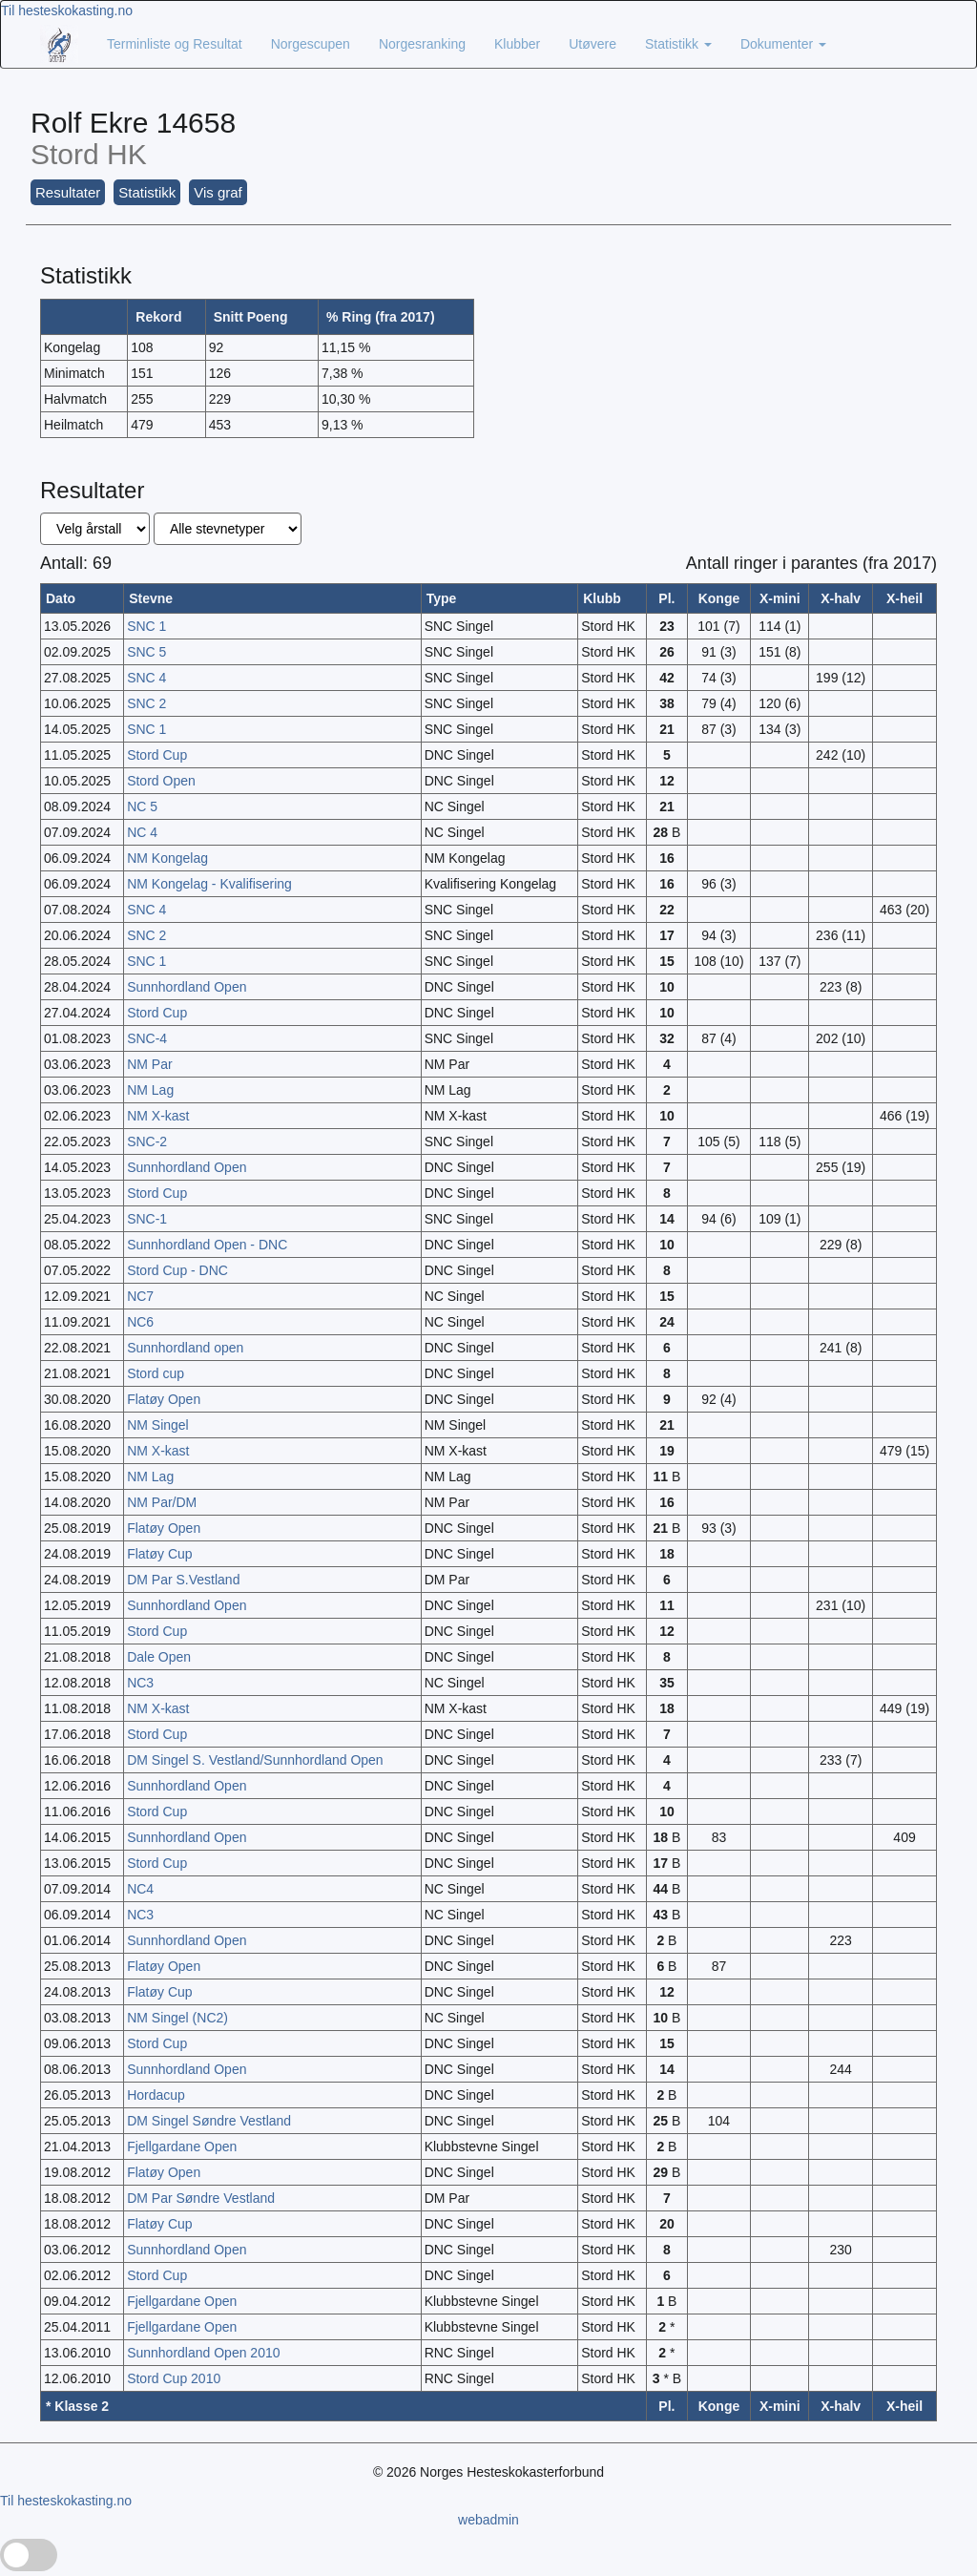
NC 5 (142, 806)
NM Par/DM (162, 1502)
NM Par (149, 1064)
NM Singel (158, 1425)
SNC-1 (147, 1218)
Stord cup (155, 1373)
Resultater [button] (67, 192)
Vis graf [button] (218, 192)
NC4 (140, 1888)
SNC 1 (146, 626)
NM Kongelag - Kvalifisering (209, 883)
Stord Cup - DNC (177, 1270)
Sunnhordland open (185, 1347)
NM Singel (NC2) (177, 2017)
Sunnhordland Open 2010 (203, 2352)
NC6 (140, 1322)
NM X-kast (158, 1115)
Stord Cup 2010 (173, 2378)
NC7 (140, 1296)
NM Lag (150, 1090)
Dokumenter (783, 44)
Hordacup (156, 2095)
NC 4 (142, 832)
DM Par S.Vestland (183, 1579)
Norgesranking (422, 44)
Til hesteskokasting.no (67, 10)
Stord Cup (157, 755)
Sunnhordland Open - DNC (207, 1244)
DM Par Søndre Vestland (201, 2198)
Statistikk (678, 44)
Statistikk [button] (147, 192)
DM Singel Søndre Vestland (209, 2120)
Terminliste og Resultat (174, 44)
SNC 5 (146, 652)
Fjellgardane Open (182, 2146)
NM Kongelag (167, 858)
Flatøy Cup (159, 1553)
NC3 (140, 1682)
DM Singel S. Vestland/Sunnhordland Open (255, 1760)
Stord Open (161, 780)
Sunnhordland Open (186, 987)
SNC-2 (147, 1141)
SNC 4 (146, 677)
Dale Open (159, 1657)
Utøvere (592, 44)
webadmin (488, 2519)
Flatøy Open (163, 1399)
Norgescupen (310, 44)
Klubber (517, 44)
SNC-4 (147, 1038)
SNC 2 (146, 703)
